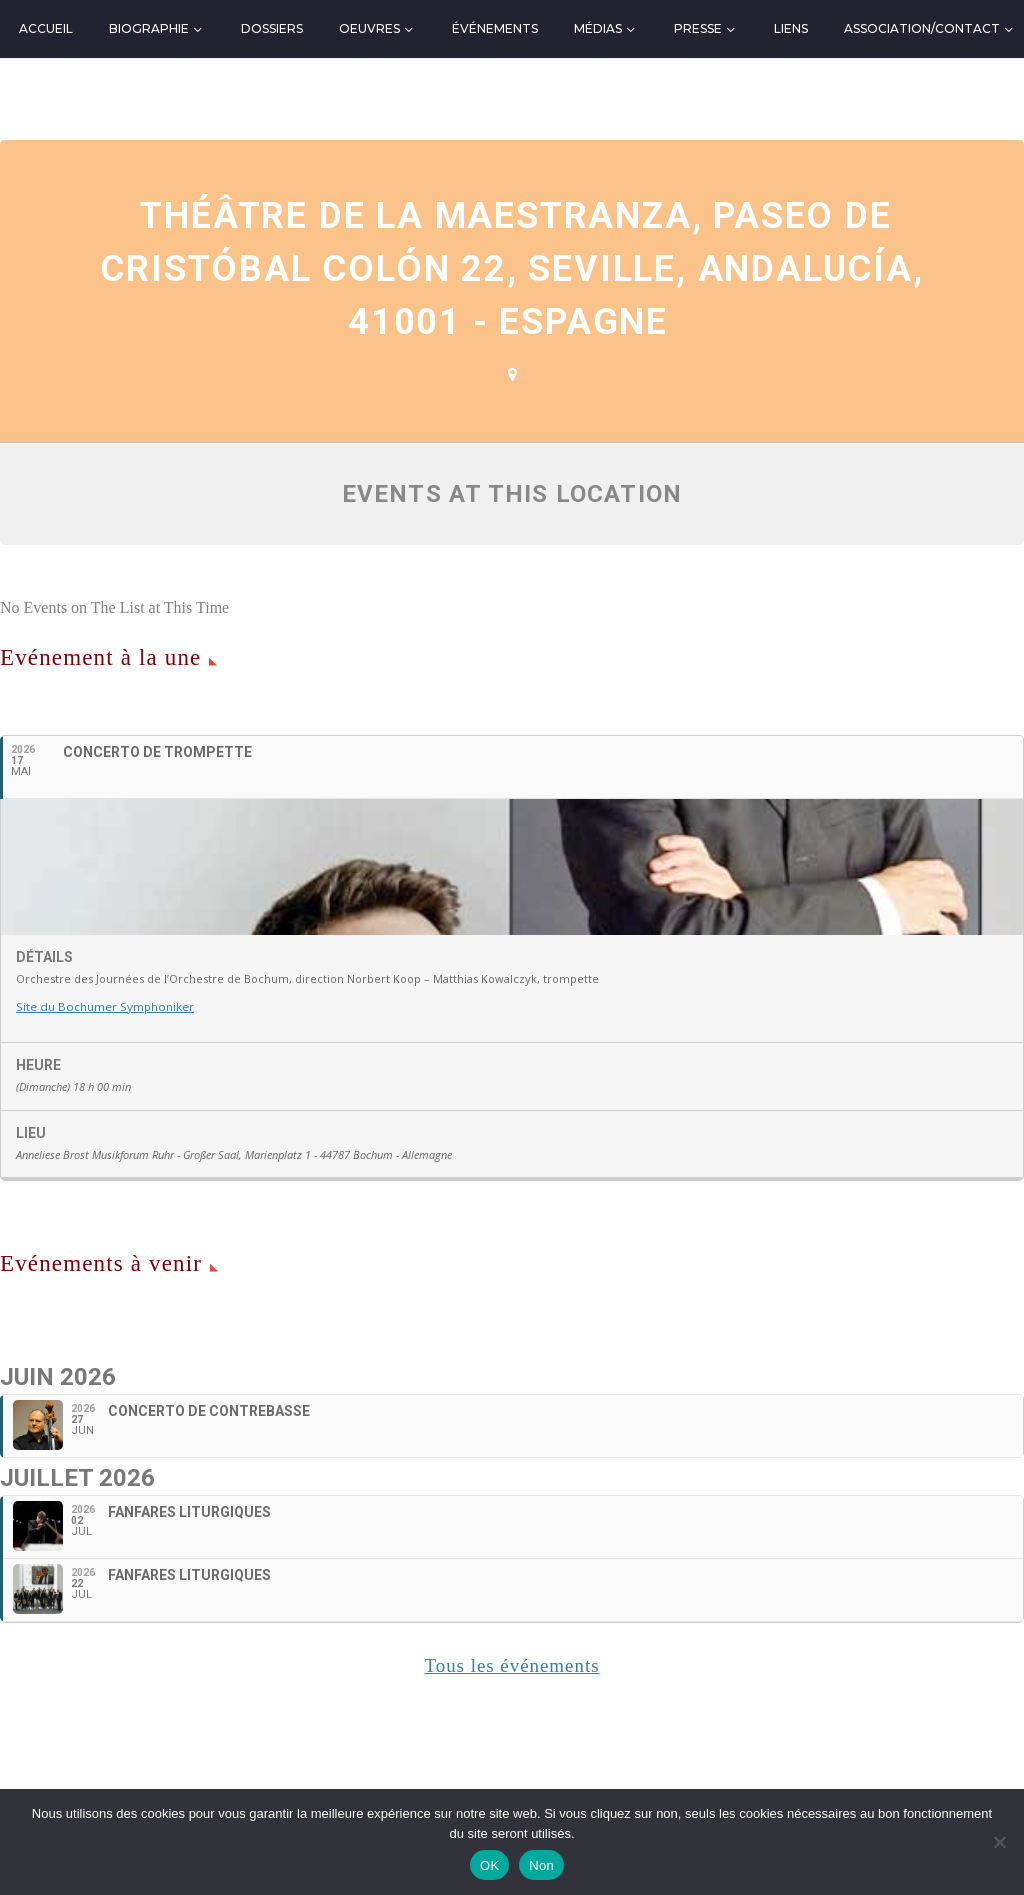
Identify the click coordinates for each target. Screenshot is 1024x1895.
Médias (598, 28)
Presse (698, 28)
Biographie (149, 28)
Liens (791, 28)
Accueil (46, 28)
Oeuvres (369, 28)
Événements (495, 28)
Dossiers (272, 28)
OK (489, 1865)
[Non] (999, 1842)
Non (541, 1865)
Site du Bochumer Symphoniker (102, 1210)
